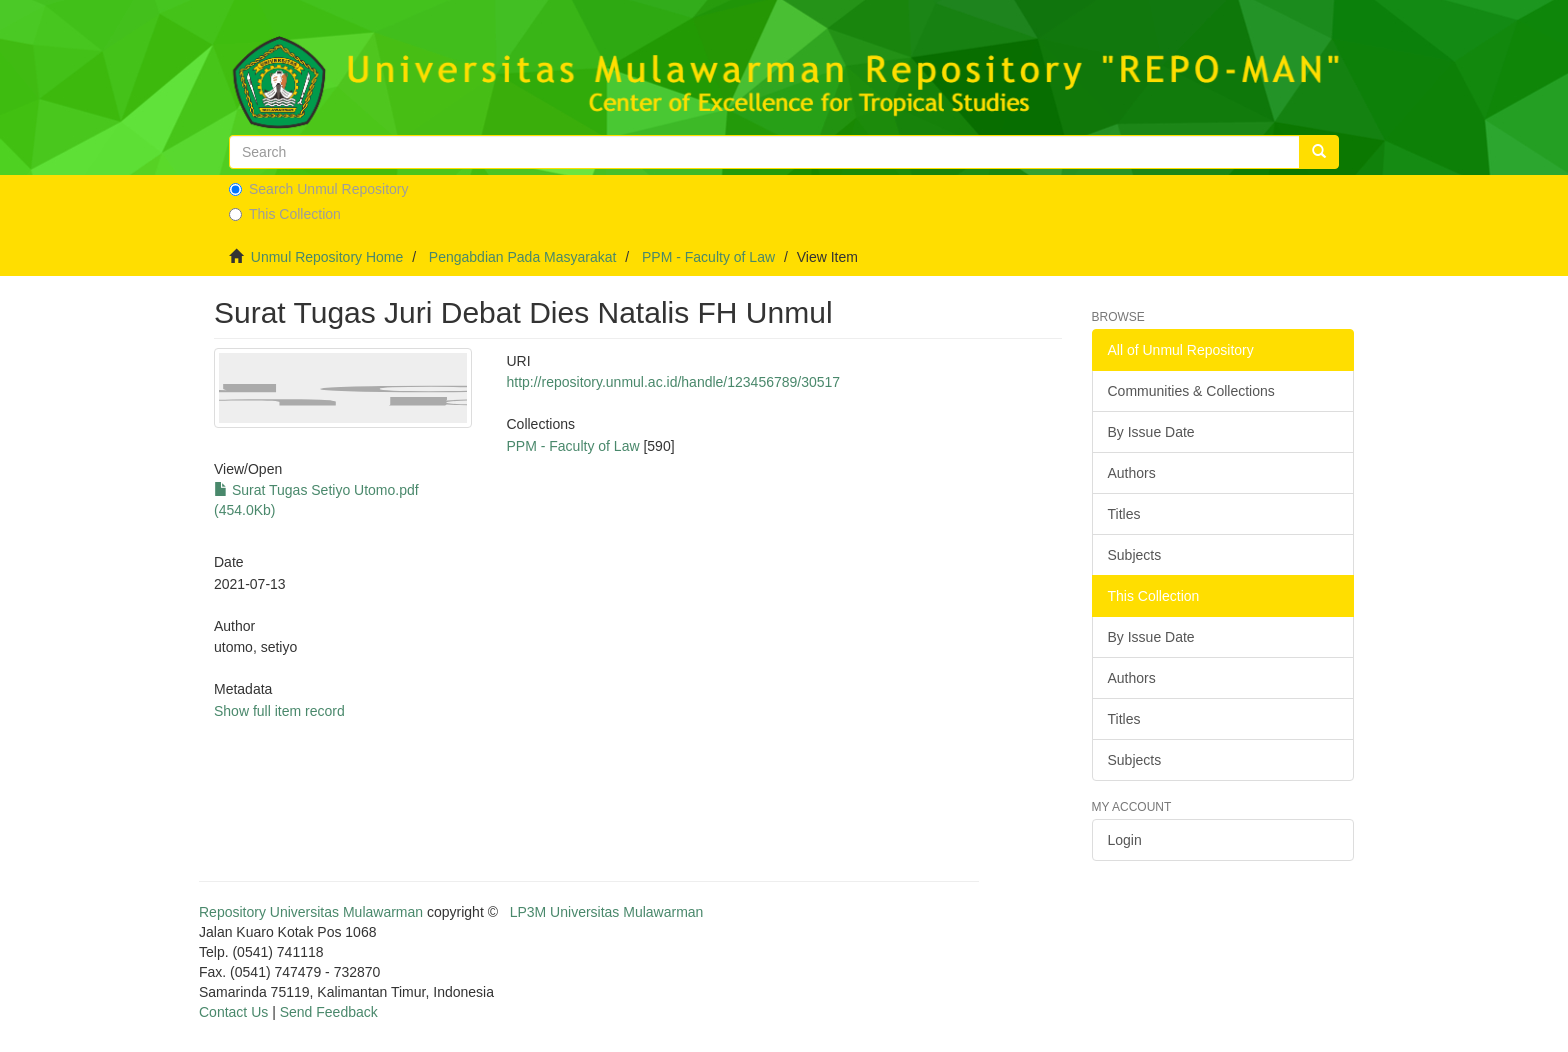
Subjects (1135, 555)
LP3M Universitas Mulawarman (607, 912)
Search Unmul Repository (319, 189)
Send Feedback (329, 1012)
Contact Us (233, 1012)
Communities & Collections (1191, 391)
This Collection (285, 214)
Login (1125, 840)
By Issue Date (1151, 432)
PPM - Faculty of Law (708, 257)
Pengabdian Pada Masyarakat (523, 257)
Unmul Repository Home (327, 257)
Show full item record (279, 711)
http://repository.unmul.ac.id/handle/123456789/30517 (673, 382)
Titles (1124, 514)
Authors (1132, 473)
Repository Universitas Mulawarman (311, 912)
